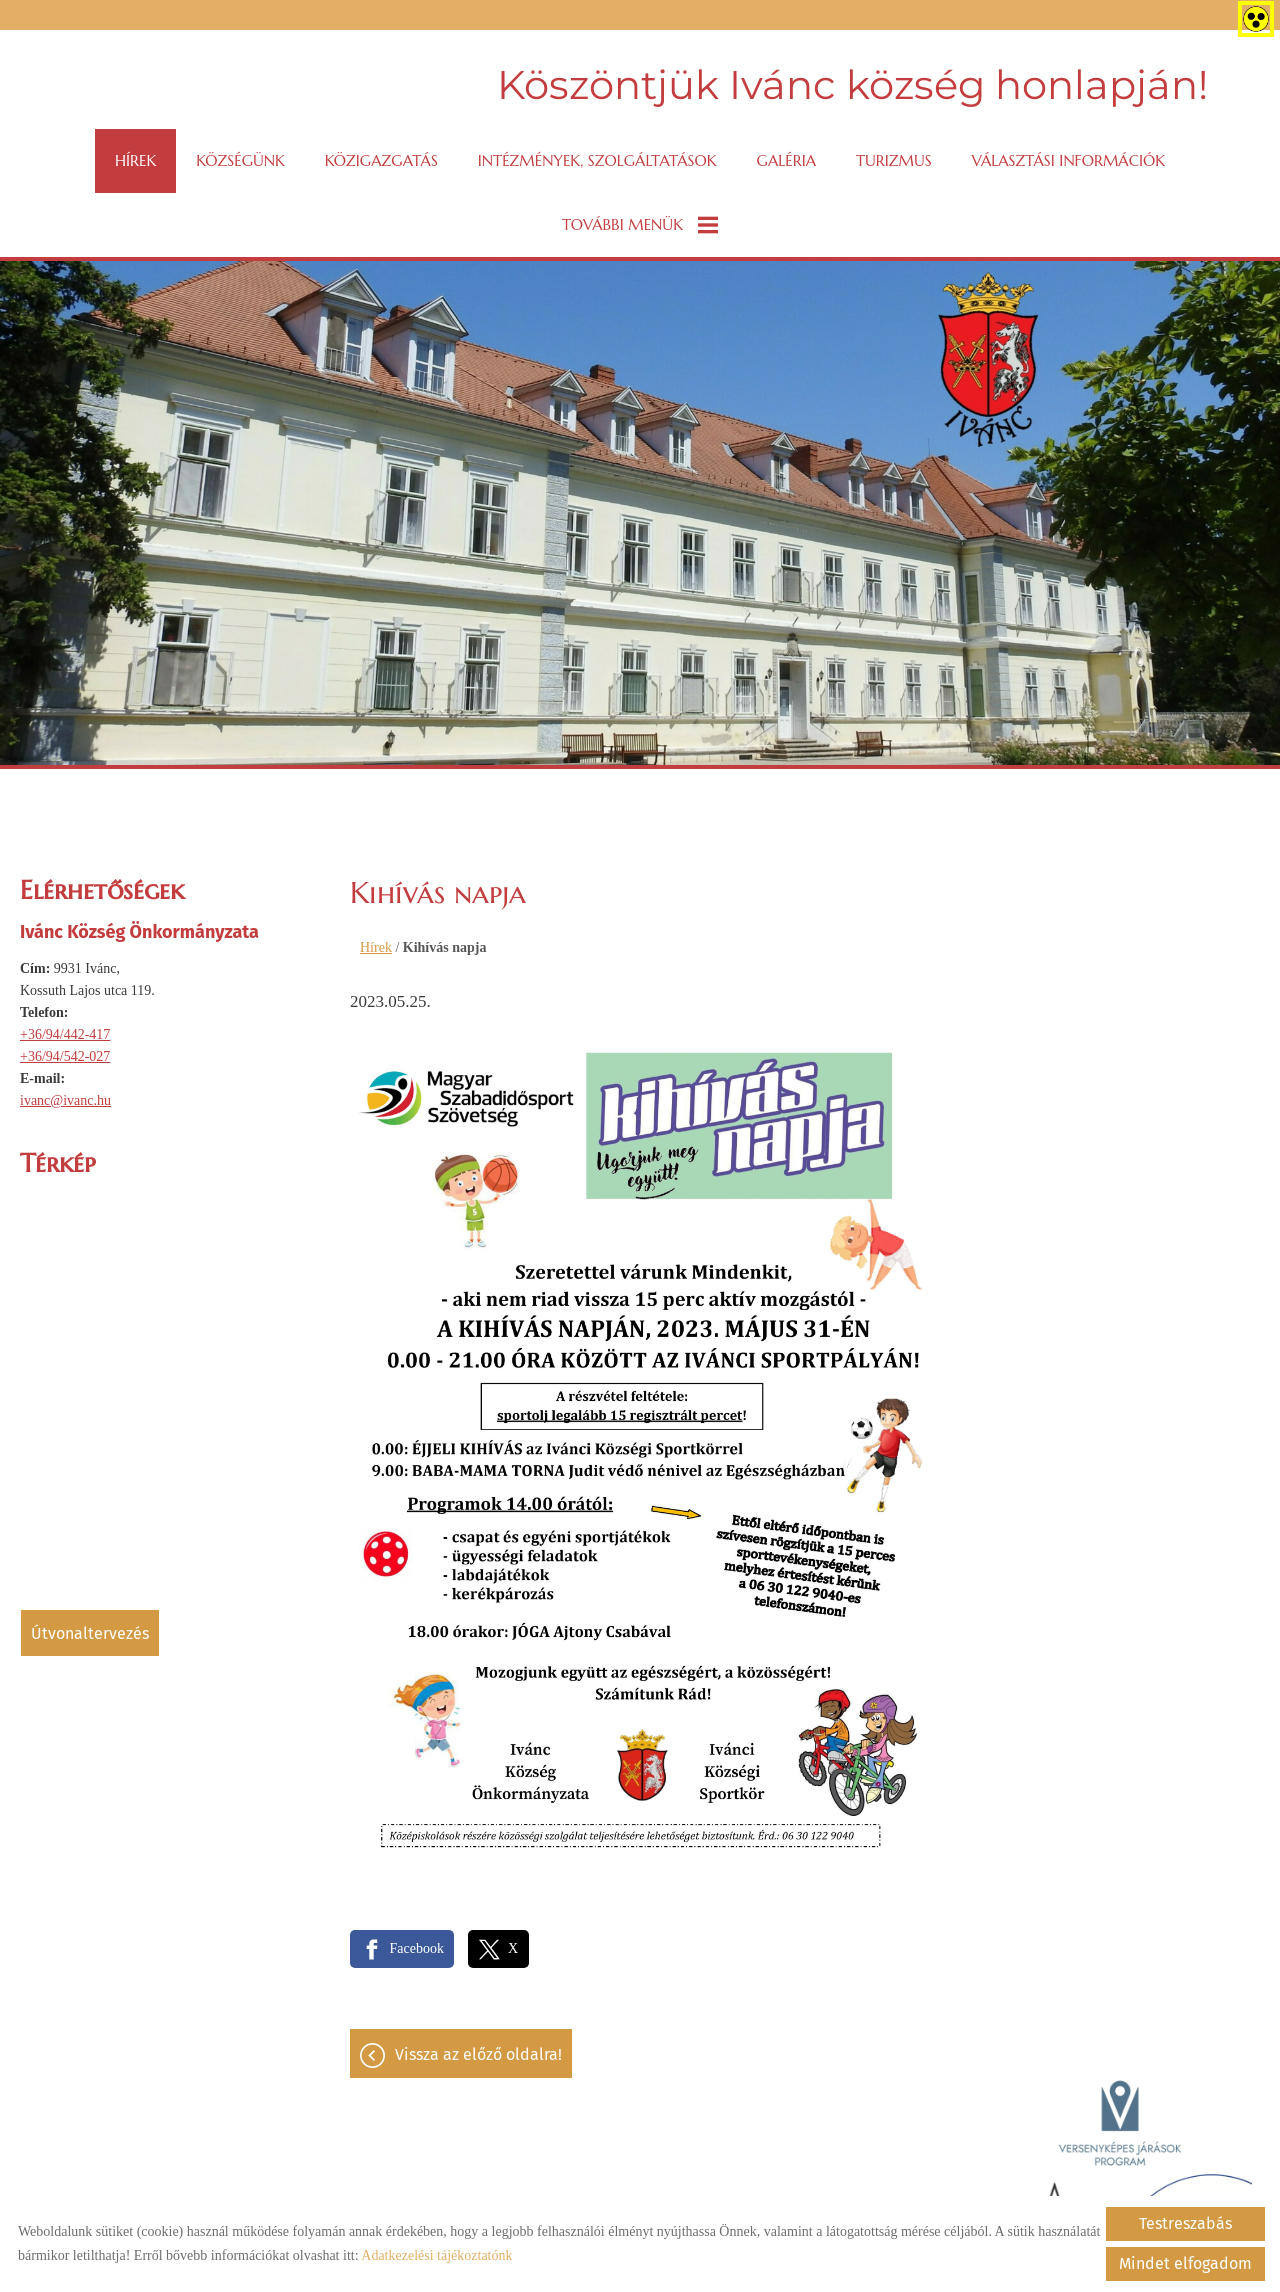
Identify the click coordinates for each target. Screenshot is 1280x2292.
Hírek (135, 160)
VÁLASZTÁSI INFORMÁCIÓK (1068, 160)
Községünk (240, 160)
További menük (640, 225)
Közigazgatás (381, 160)
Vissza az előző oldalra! (478, 2054)
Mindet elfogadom (1185, 2263)
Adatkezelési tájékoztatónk (436, 2255)
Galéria (786, 160)
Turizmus (894, 160)
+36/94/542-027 (65, 1056)
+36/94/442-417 (65, 1034)
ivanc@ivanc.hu (65, 1100)
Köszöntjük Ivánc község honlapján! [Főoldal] (852, 84)
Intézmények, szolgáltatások (597, 160)
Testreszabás (1185, 2223)
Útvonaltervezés (90, 1633)
